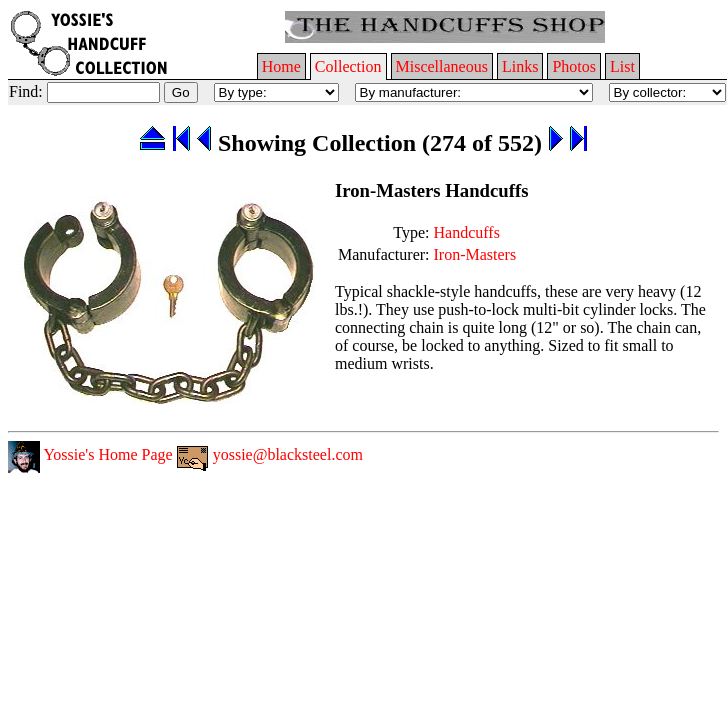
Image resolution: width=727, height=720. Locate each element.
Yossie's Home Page (90, 454)
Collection (348, 66)
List (622, 66)
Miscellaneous (442, 66)
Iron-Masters (475, 254)
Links (520, 66)
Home (281, 66)
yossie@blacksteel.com (270, 454)
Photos (574, 66)
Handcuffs (467, 232)
